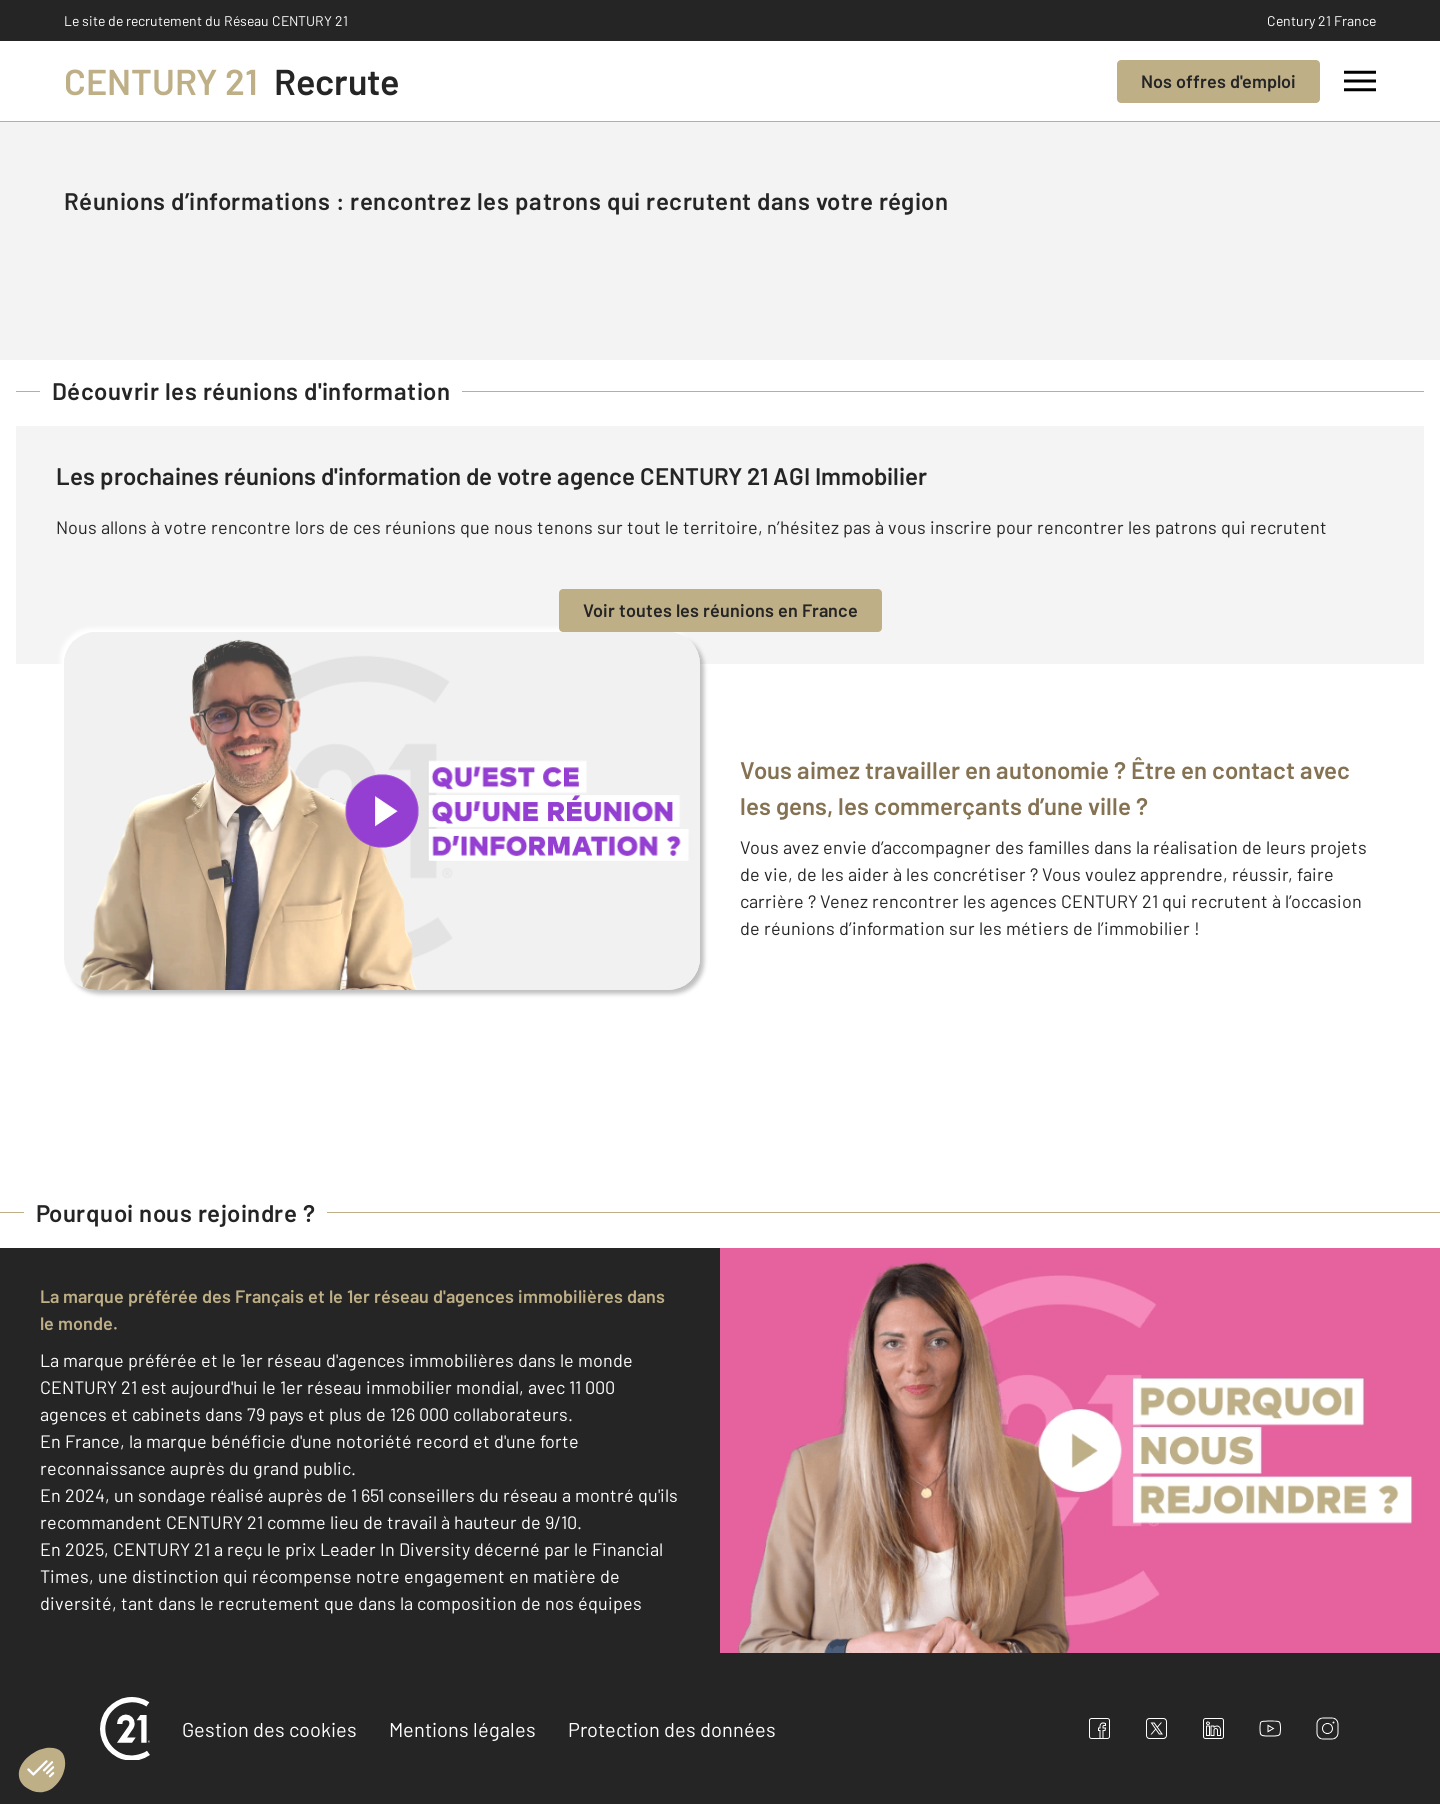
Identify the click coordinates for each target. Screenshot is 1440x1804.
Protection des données (672, 1729)
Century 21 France (1321, 20)
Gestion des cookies (269, 1729)
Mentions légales (462, 1729)
